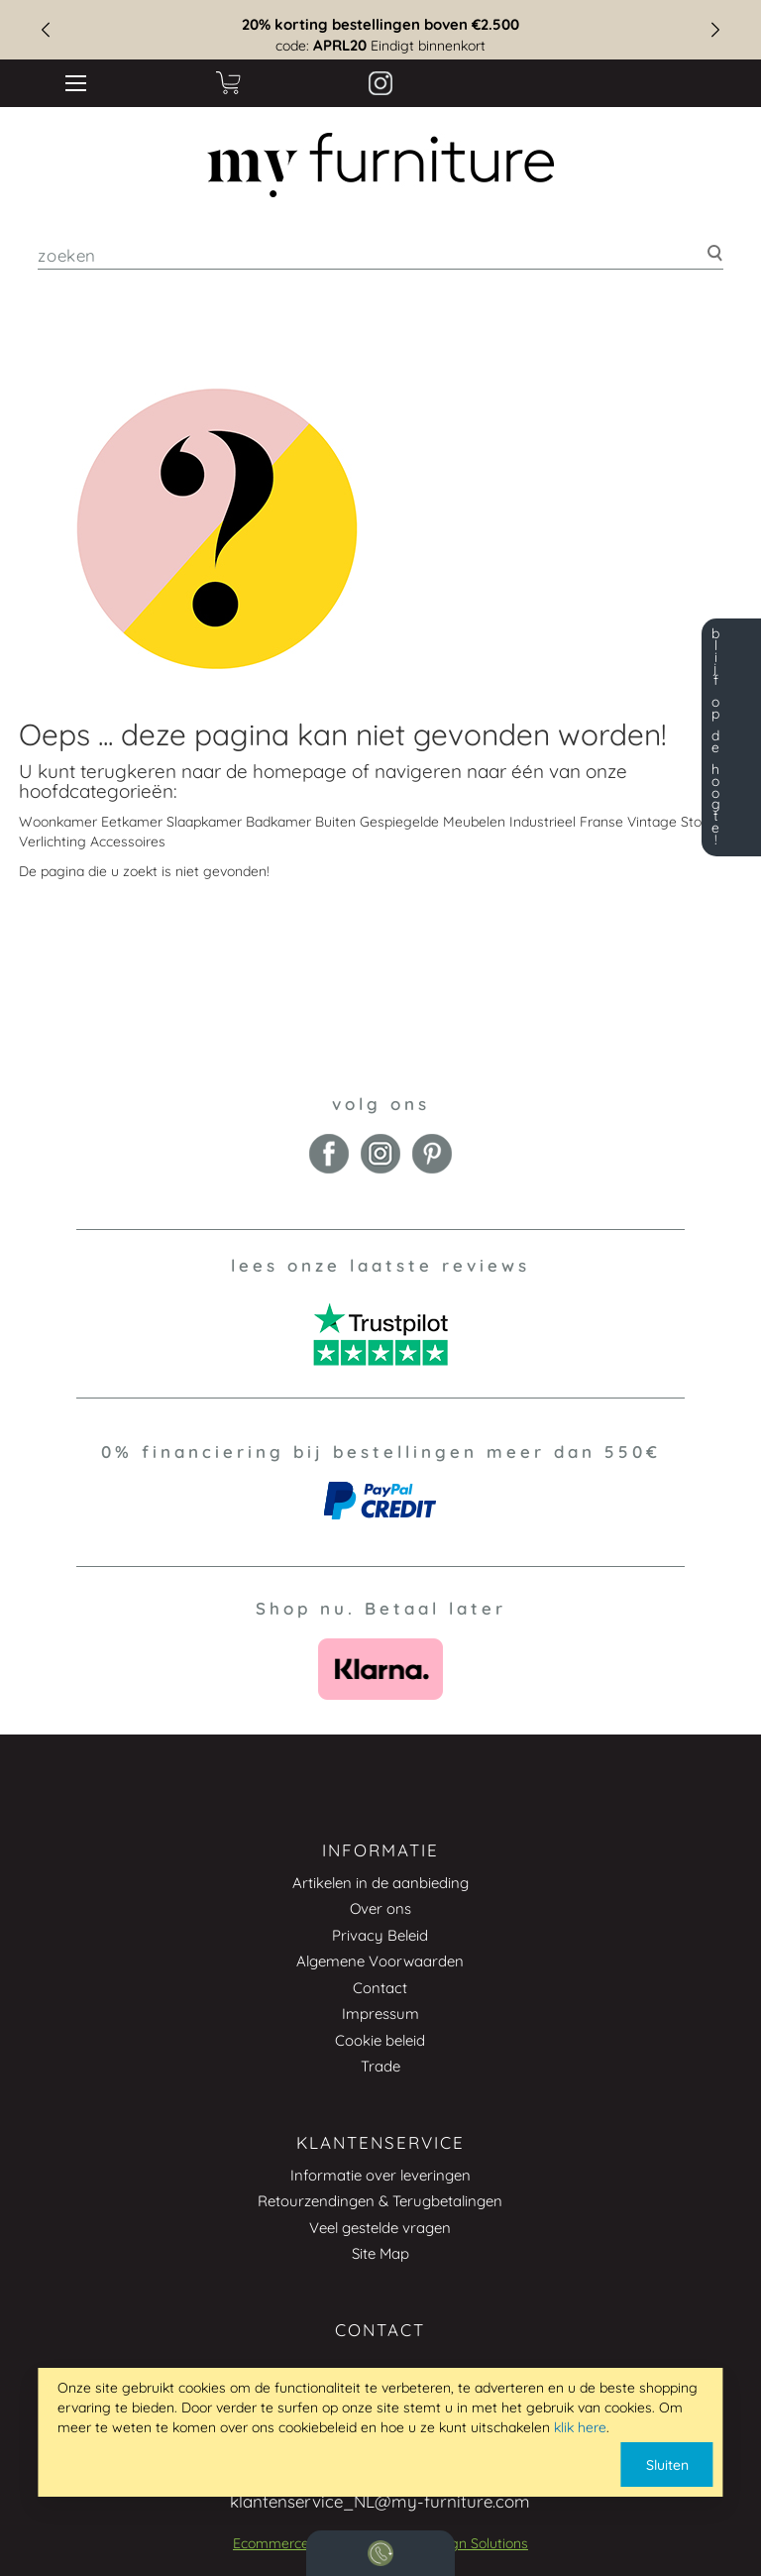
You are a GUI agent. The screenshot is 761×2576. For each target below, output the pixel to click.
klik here (580, 2427)
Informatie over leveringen (380, 2175)
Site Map (380, 2253)
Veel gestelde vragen (380, 2227)
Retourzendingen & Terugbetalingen (380, 2200)
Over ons (380, 1908)
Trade (380, 2066)
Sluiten (667, 2465)
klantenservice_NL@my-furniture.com (380, 2501)
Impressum (380, 2013)
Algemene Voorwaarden (380, 1961)
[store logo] (381, 165)
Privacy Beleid (380, 1935)
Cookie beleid (380, 2040)
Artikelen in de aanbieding (380, 1882)
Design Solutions (475, 2543)
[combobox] (380, 255)
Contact (380, 1987)
